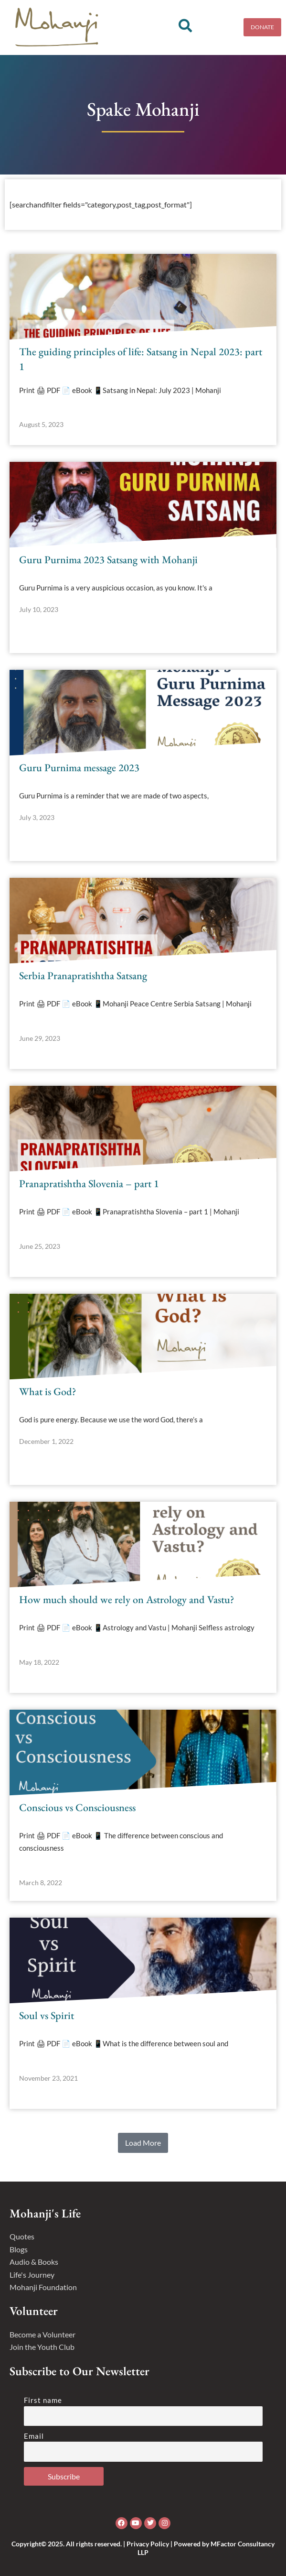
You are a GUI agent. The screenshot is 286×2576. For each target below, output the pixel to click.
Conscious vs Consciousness (77, 1807)
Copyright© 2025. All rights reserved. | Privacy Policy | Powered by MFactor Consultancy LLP (143, 2548)
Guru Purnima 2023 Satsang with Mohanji (108, 560)
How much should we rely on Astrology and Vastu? (126, 1599)
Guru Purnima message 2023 (79, 768)
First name (43, 2400)
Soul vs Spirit (46, 2015)
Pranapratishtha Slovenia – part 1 (89, 1183)
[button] (143, 2143)
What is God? (47, 1391)
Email (34, 2436)
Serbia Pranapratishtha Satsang (83, 975)
